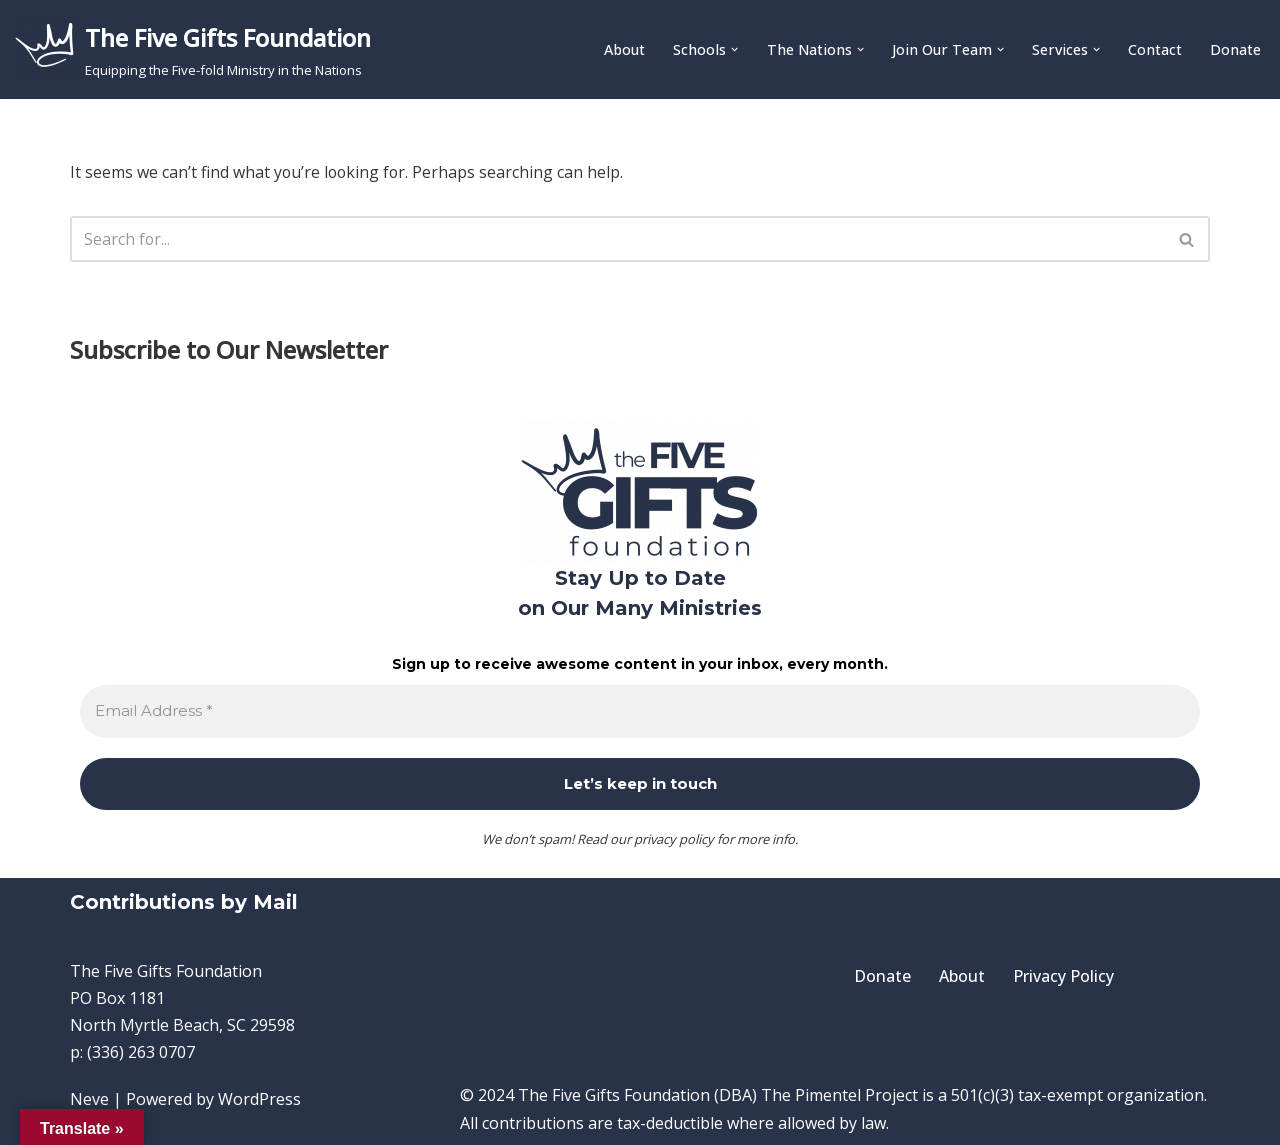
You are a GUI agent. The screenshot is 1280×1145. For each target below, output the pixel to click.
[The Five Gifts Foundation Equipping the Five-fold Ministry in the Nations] (193, 49)
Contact (1155, 50)
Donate (1235, 50)
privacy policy (674, 839)
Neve (89, 1100)
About (624, 50)
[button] (734, 49)
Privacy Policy (1063, 976)
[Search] (617, 240)
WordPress (259, 1100)
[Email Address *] (640, 711)
